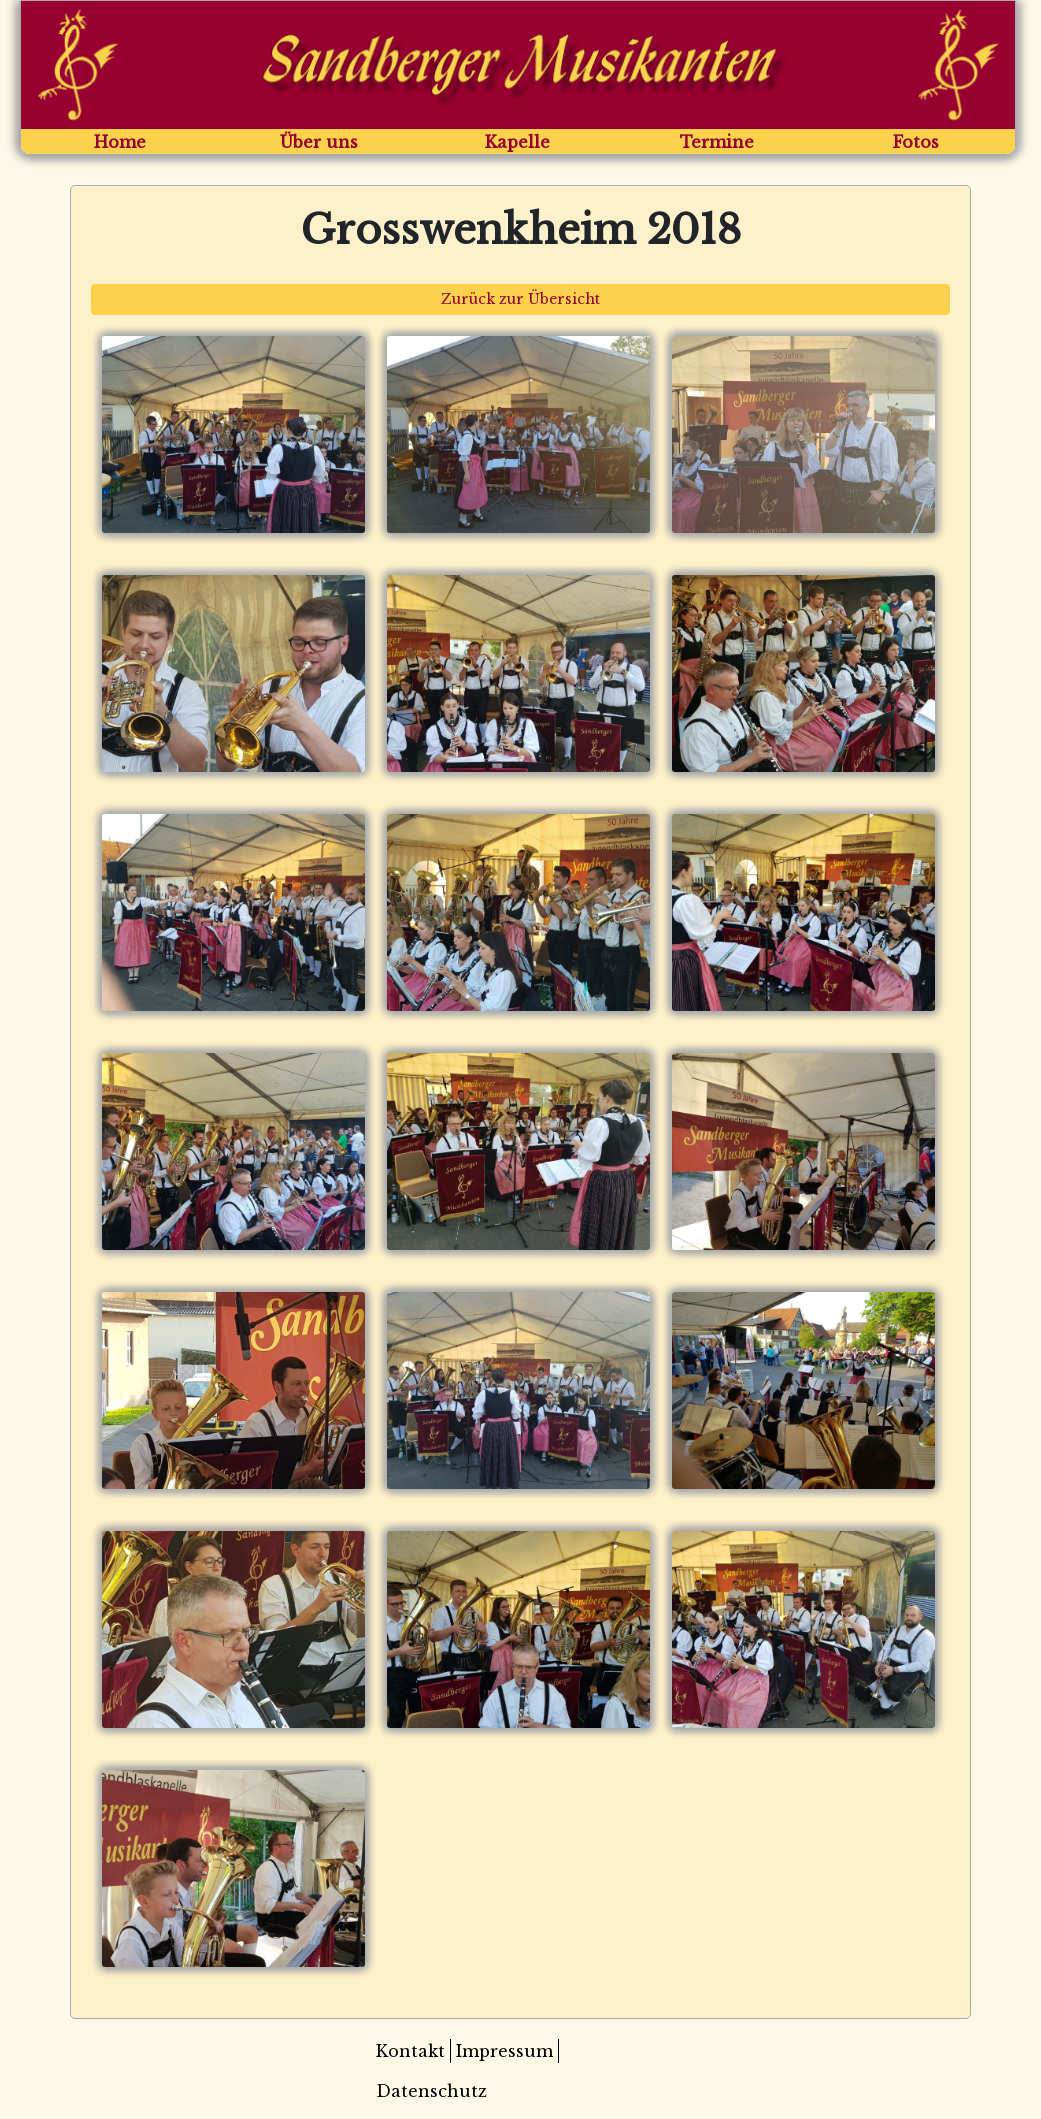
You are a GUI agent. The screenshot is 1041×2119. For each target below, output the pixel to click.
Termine (717, 142)
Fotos (916, 142)
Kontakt (410, 2051)
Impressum (504, 2051)
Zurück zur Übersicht (520, 299)
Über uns (319, 142)
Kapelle (517, 142)
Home (120, 142)
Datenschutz (431, 2091)
